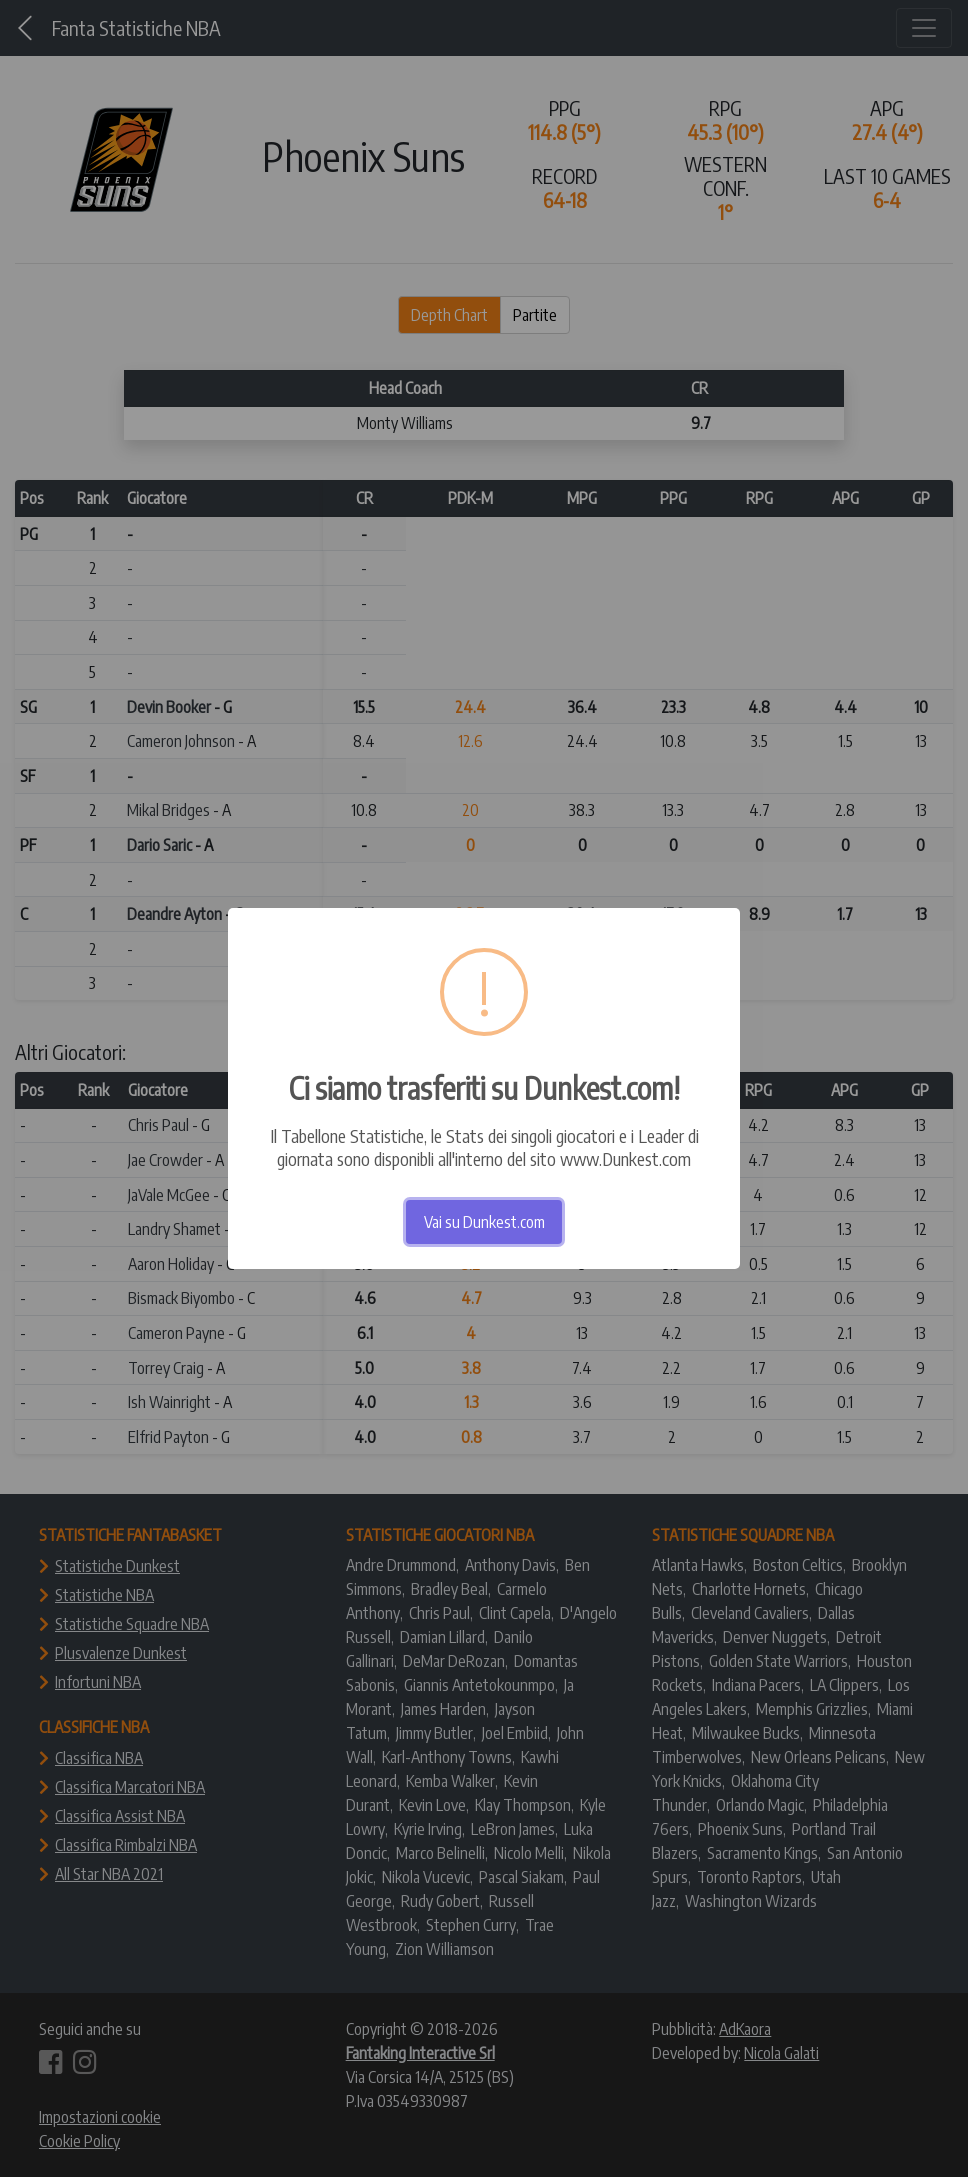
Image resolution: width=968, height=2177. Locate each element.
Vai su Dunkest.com (484, 1222)
